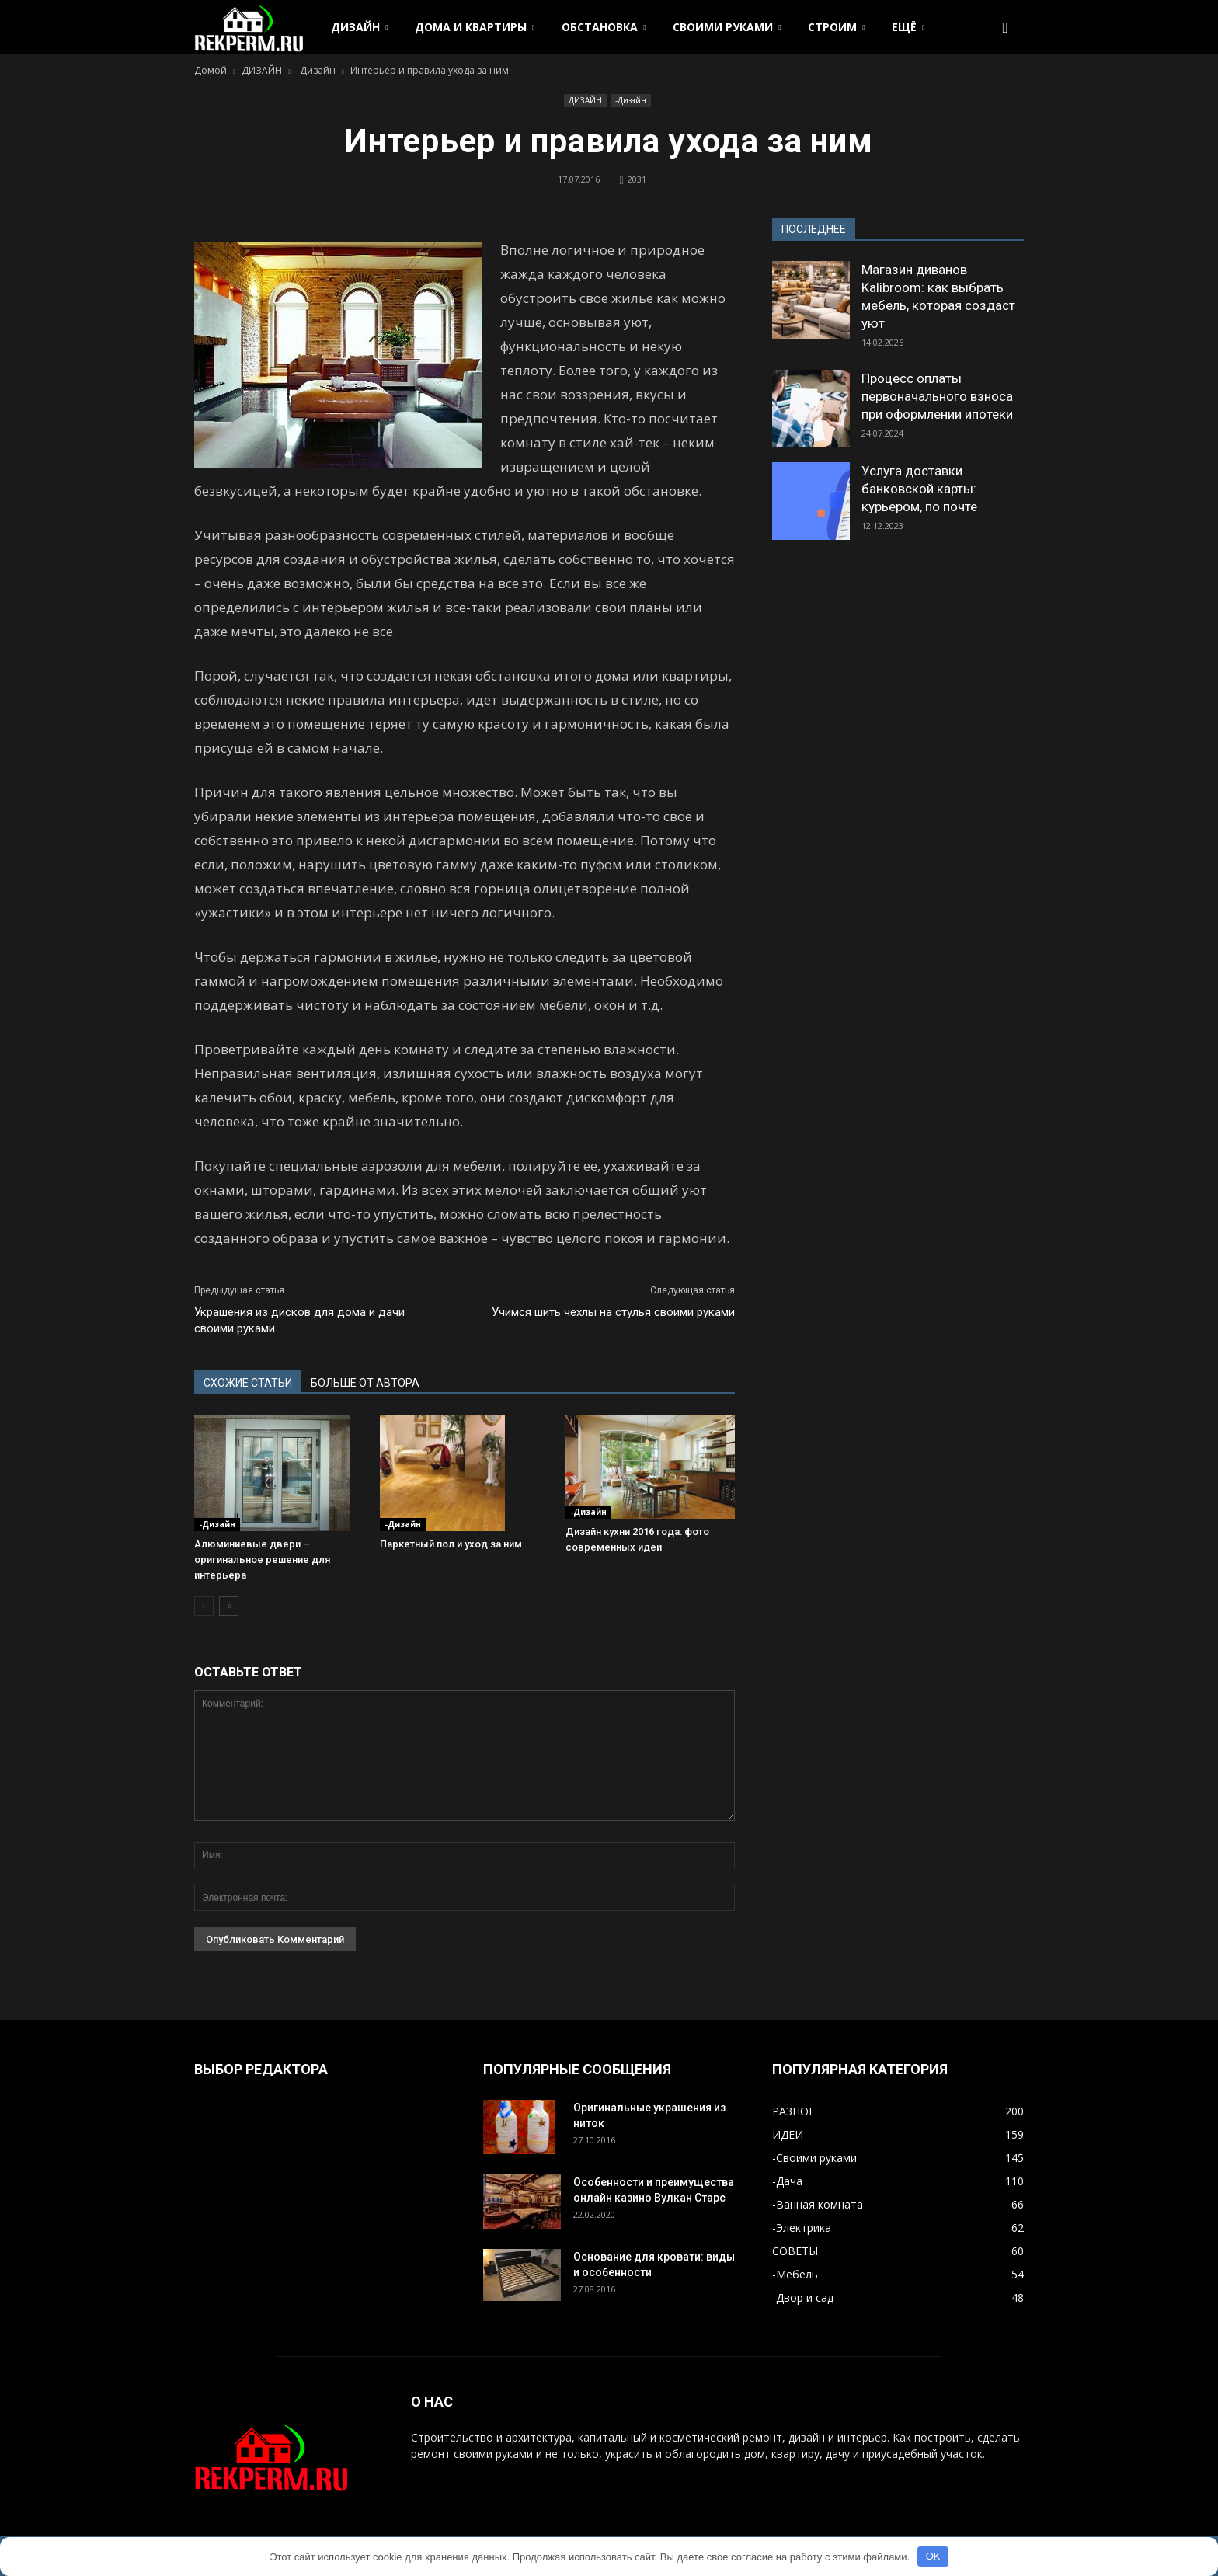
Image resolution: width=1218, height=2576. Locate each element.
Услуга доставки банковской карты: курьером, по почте (919, 488)
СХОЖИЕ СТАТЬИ (248, 1383)
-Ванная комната (817, 2204)
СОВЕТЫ (795, 2251)
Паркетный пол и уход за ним (451, 1544)
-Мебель (795, 2274)
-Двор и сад (802, 2297)
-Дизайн (630, 100)
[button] (1005, 27)
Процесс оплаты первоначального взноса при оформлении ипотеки (937, 396)
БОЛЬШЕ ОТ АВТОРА (365, 1383)
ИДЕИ (787, 2134)
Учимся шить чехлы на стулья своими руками (613, 1312)
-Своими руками (814, 2157)
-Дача (787, 2181)
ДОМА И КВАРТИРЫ (474, 26)
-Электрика (801, 2227)
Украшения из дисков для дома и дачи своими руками (299, 1320)
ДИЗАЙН (359, 26)
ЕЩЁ (908, 26)
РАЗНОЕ (793, 2111)
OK (933, 2556)
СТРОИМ (836, 26)
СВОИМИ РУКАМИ (727, 26)
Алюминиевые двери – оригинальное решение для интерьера (262, 1559)
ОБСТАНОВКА (604, 26)
